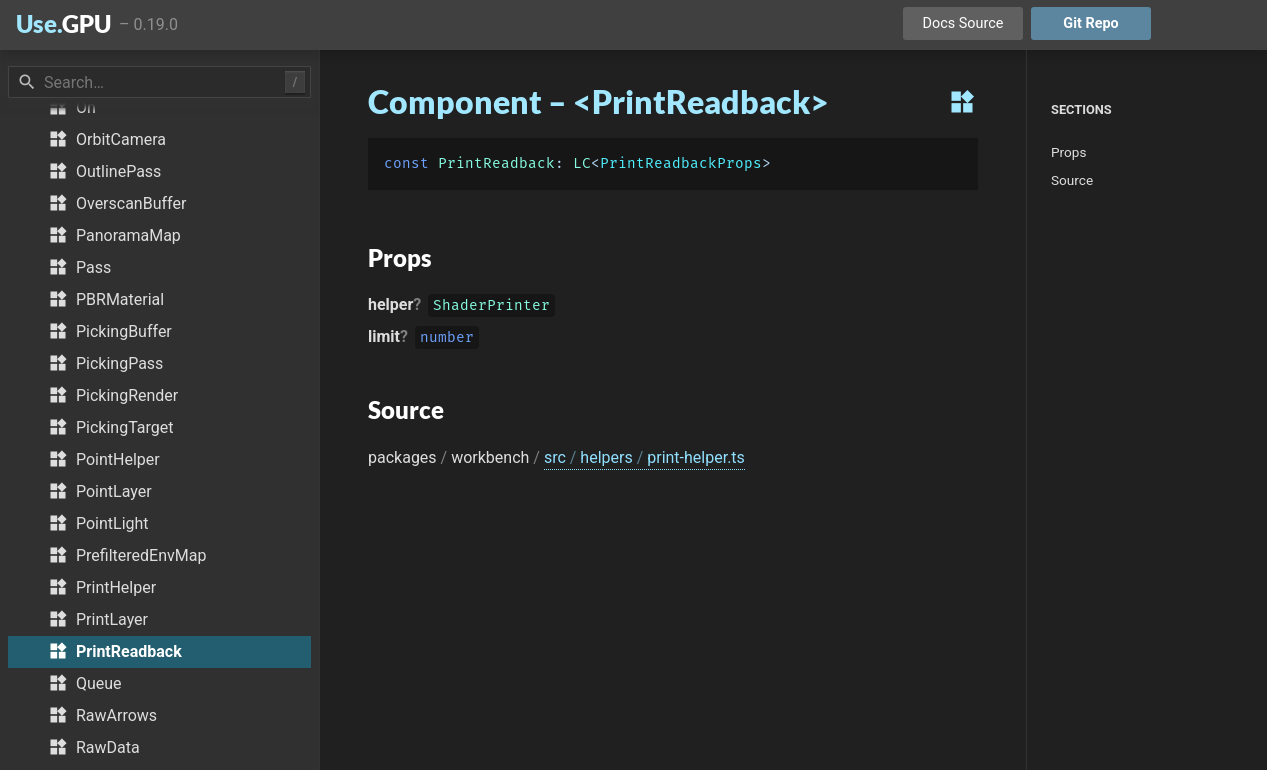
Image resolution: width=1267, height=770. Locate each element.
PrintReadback (496, 163)
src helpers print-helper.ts (644, 457)
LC (582, 163)
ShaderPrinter (491, 307)
